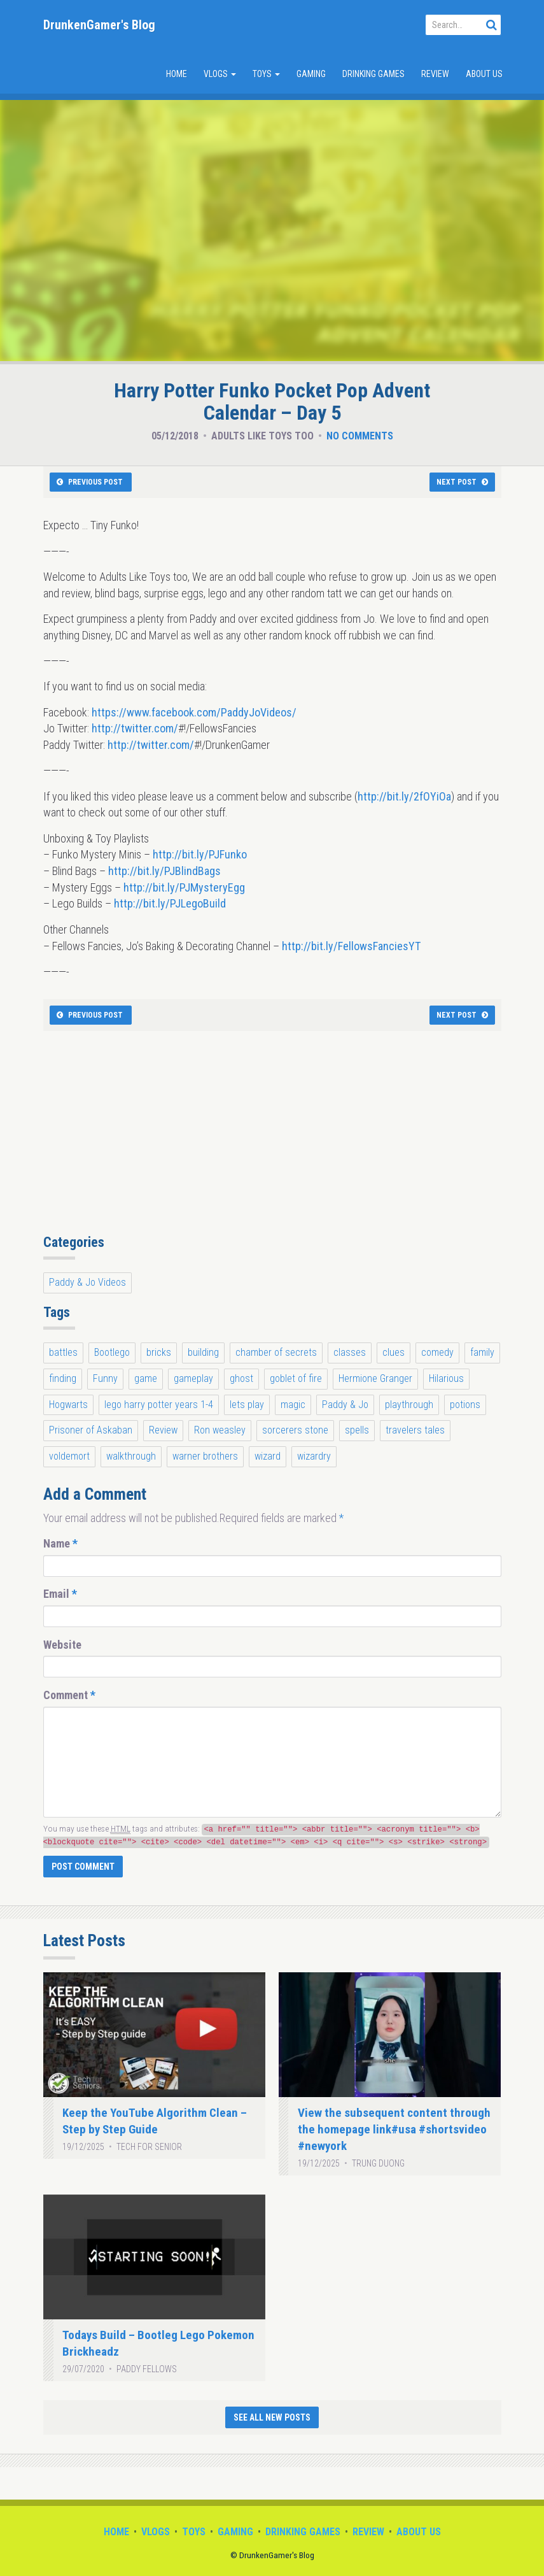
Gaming (311, 74)
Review (435, 74)
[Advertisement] (272, 1139)
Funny (105, 1378)
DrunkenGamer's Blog (99, 24)
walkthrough (131, 1456)
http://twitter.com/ (135, 728)
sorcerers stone (295, 1430)
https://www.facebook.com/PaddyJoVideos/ (194, 712)
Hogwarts (68, 1404)
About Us (484, 74)
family (482, 1352)
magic (293, 1404)
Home (176, 74)
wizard (268, 1456)
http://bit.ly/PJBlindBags (164, 871)
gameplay (193, 1378)
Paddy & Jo (345, 1404)
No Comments (359, 436)
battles (63, 1352)
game (145, 1378)
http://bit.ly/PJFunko (200, 854)
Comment (69, 1695)
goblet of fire (296, 1378)
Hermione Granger (375, 1378)
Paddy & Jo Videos (87, 1282)
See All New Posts (272, 2417)
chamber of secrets (276, 1352)
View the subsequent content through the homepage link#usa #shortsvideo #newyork (394, 2129)
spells (357, 1430)
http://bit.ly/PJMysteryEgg (184, 887)
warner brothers (205, 1456)
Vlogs (220, 74)
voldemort (69, 1456)
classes (349, 1352)
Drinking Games (373, 74)
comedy (437, 1352)
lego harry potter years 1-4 (158, 1404)
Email (60, 1593)
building (203, 1352)
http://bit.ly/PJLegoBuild (170, 903)
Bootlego (112, 1352)
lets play (247, 1404)
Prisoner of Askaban (90, 1430)
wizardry (314, 1456)
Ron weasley (220, 1430)
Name (60, 1543)
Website (62, 1644)
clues (393, 1352)
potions (465, 1404)
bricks (158, 1352)
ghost (241, 1378)
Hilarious (446, 1378)
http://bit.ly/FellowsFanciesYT (351, 946)
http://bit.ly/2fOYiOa (404, 796)
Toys (266, 74)
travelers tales (415, 1430)
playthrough (409, 1404)
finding (62, 1378)
